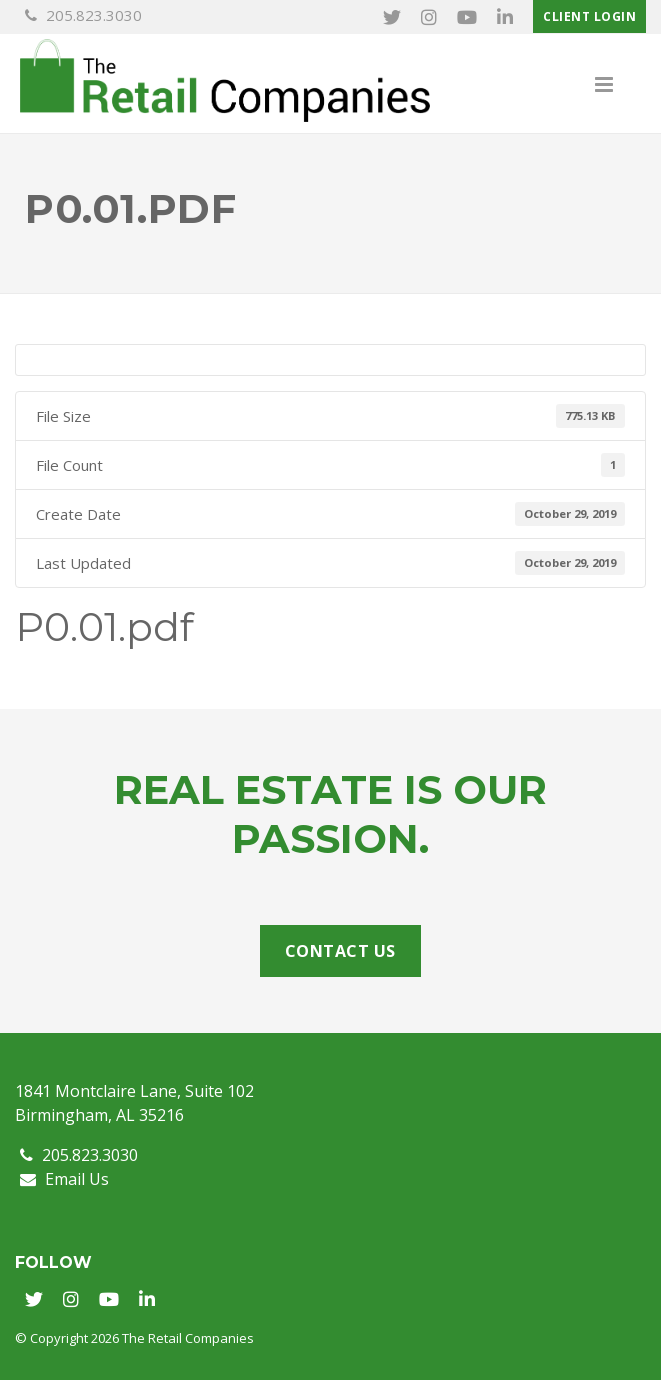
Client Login (589, 16)
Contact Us (340, 951)
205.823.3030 (83, 15)
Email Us (64, 1179)
